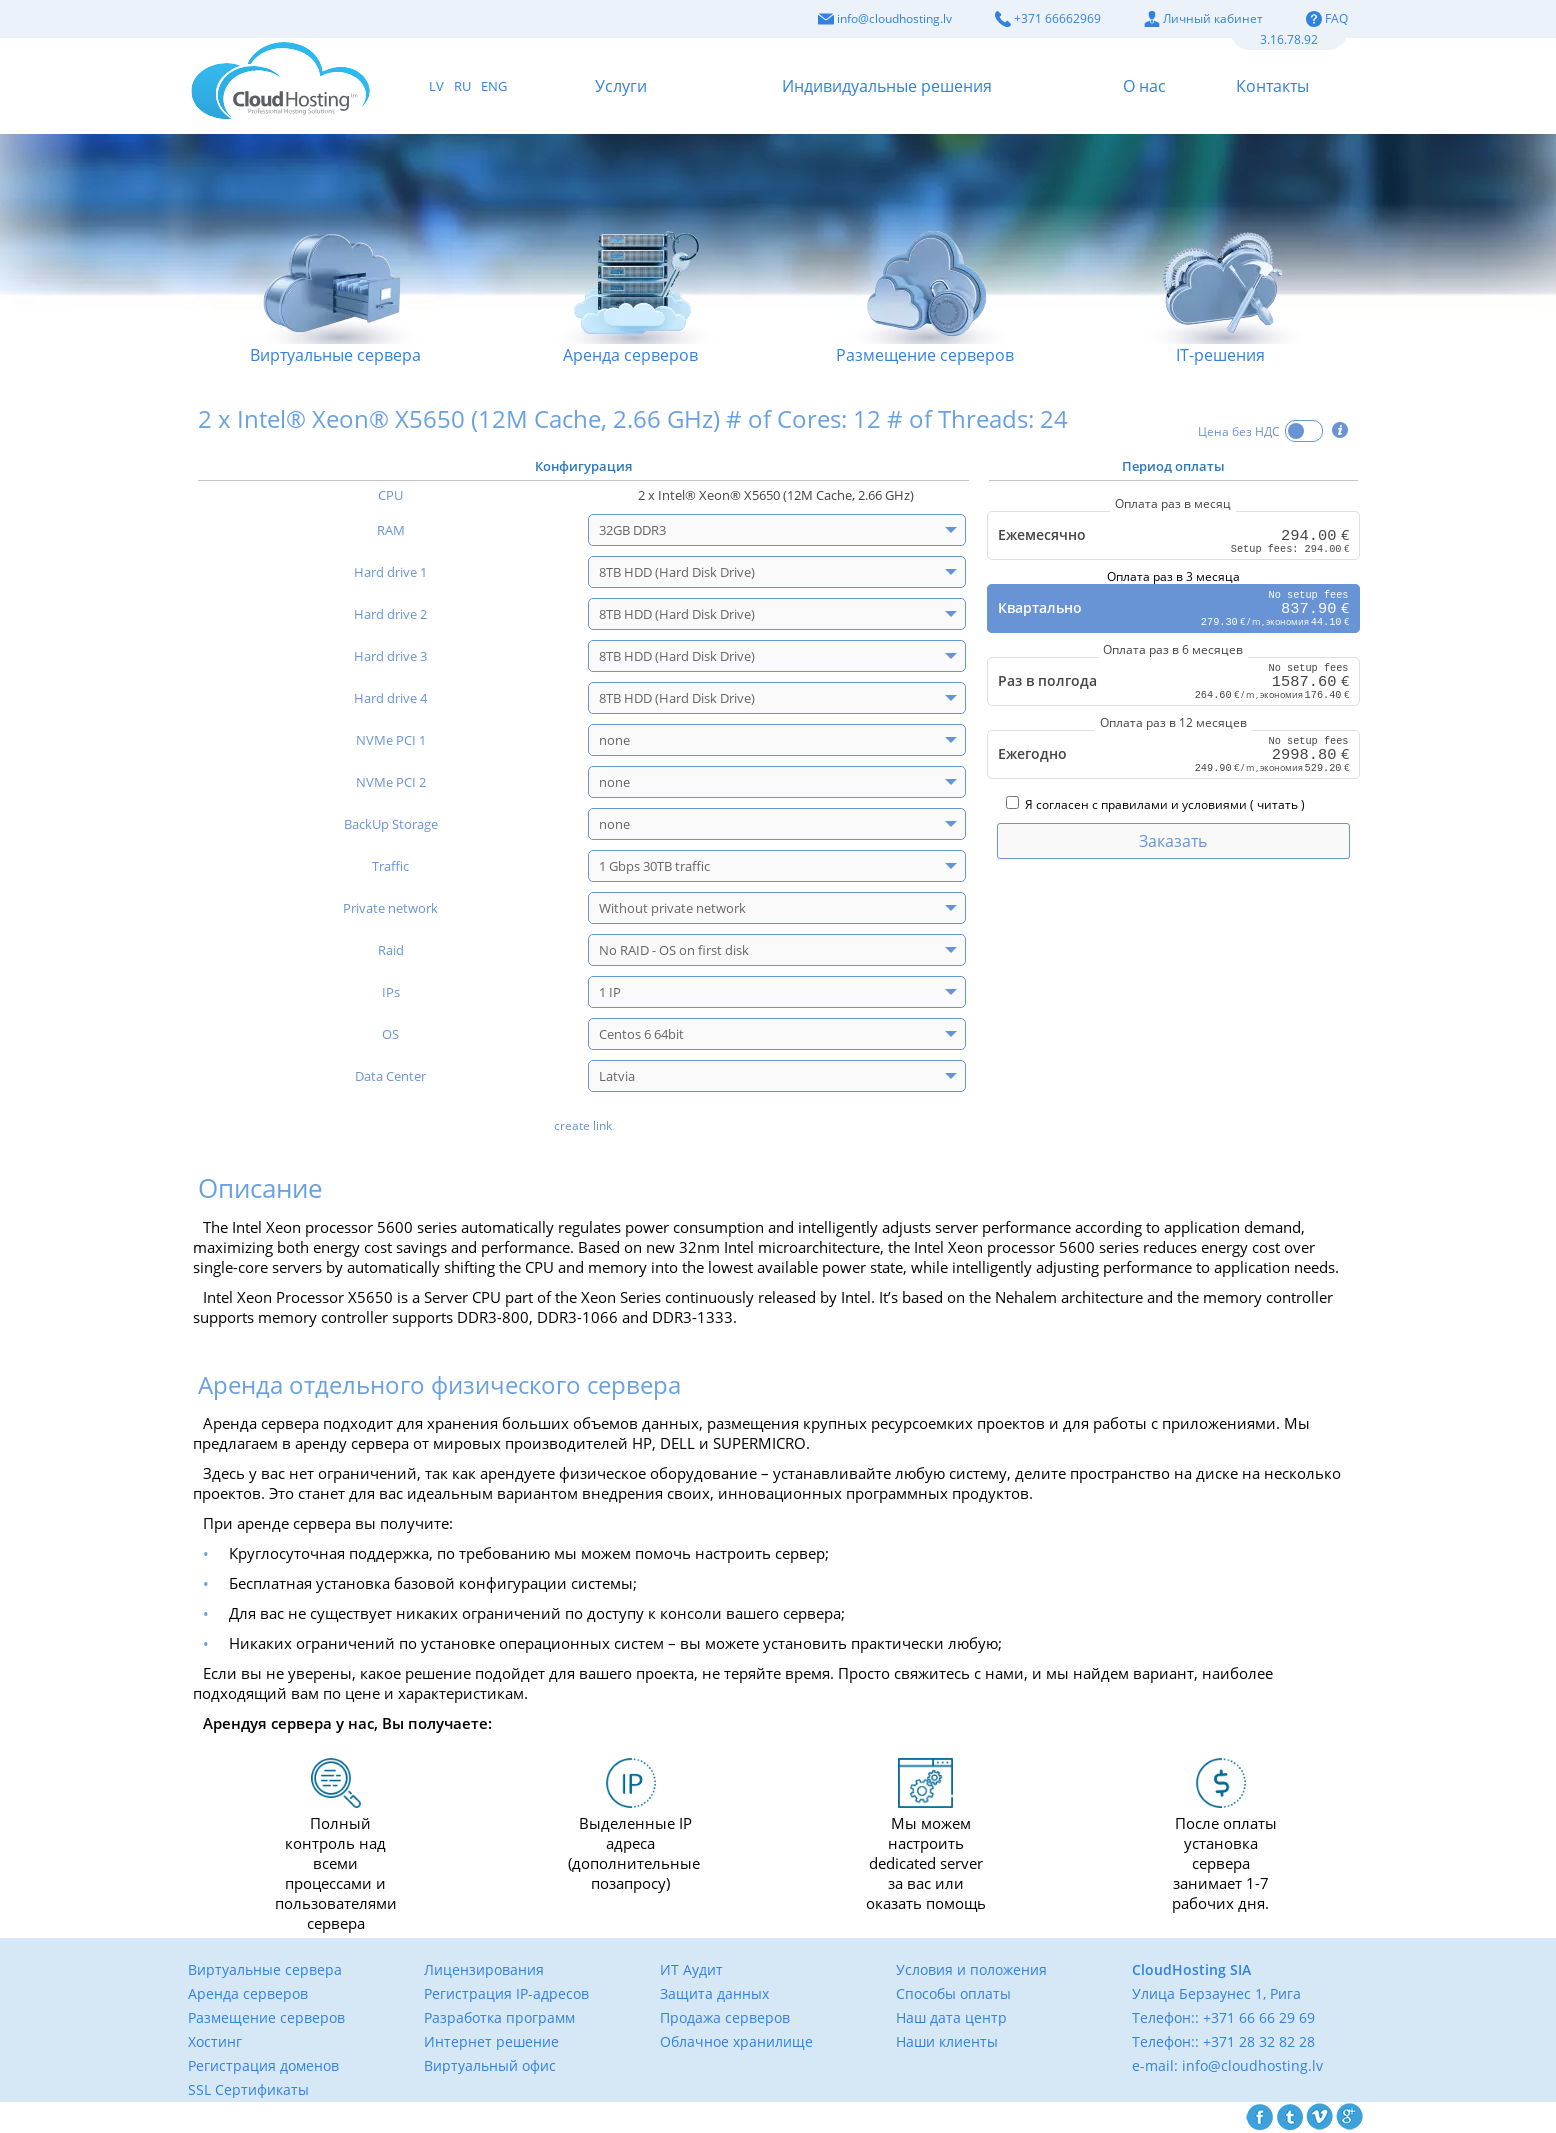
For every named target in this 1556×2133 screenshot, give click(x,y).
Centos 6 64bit (641, 1034)
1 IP (610, 992)
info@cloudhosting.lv (885, 18)
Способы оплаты (953, 1993)
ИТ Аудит (691, 1969)
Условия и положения (971, 1969)
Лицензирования (484, 1969)
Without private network (672, 908)
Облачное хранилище (736, 2041)
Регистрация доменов (263, 2065)
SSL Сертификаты (248, 2089)
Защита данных (714, 1993)
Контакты (1272, 86)
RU (462, 86)
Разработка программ (499, 2017)
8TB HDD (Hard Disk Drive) (677, 572)
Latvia (617, 1076)
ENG (494, 86)
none (614, 740)
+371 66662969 (1048, 18)
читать (1277, 807)
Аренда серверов (630, 275)
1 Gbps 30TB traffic (654, 866)
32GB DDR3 (632, 530)
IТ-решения (1220, 275)
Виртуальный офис (490, 2065)
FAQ (1327, 18)
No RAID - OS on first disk (674, 950)
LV (436, 86)
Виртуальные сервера (335, 275)
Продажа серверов (725, 2017)
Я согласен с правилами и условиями (1126, 807)
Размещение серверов (925, 275)
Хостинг (215, 2041)
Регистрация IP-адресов (506, 1993)
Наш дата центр (951, 2017)
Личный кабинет (1203, 18)
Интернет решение (491, 2041)
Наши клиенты (947, 2041)
